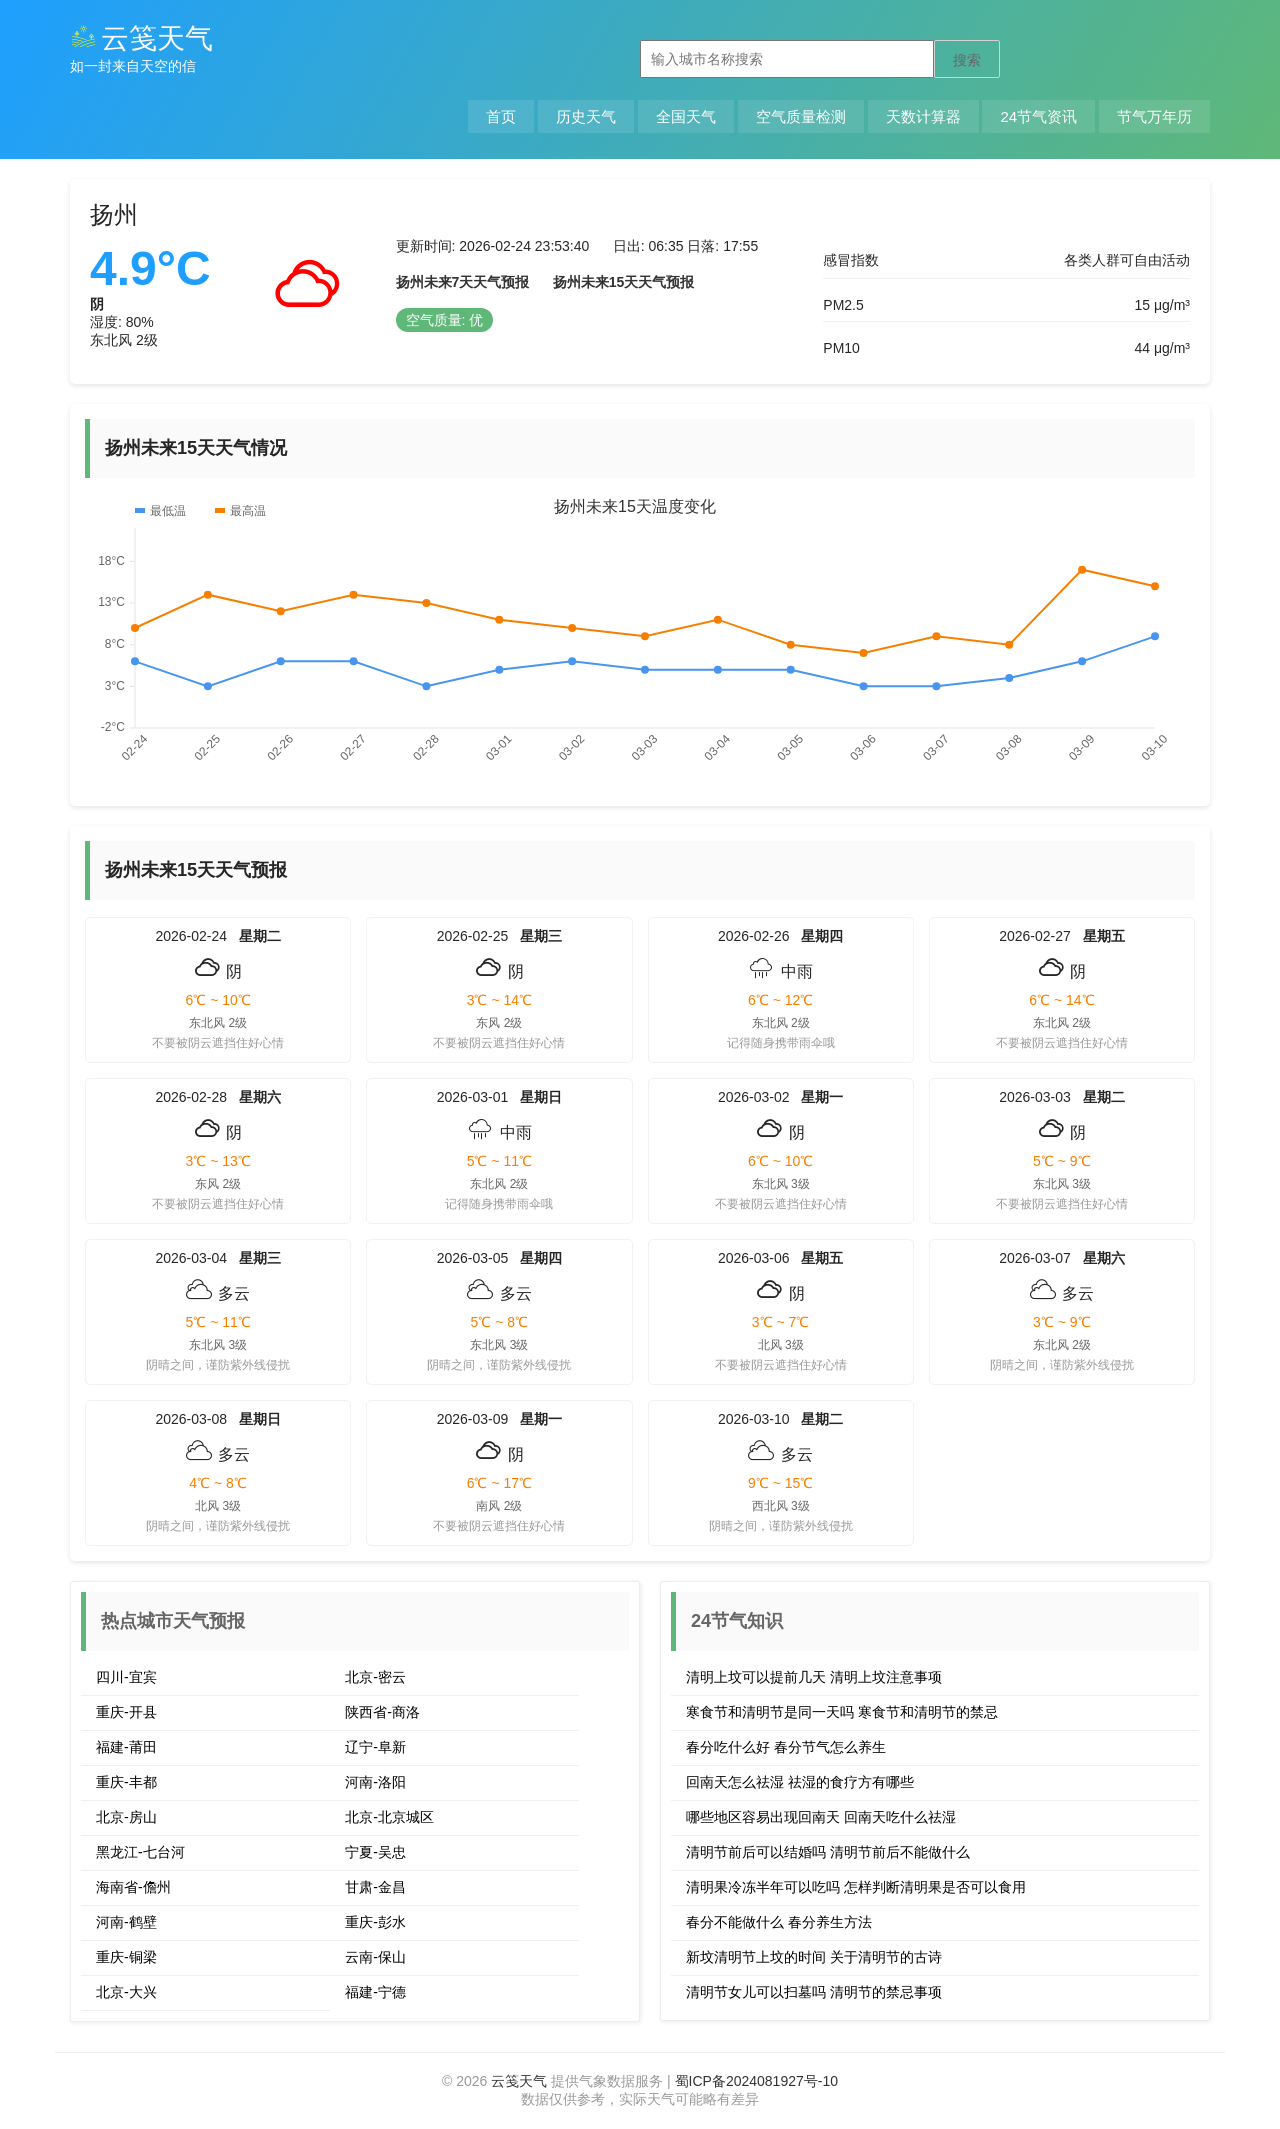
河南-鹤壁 (126, 1922)
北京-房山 (126, 1817)
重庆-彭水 (375, 1922)
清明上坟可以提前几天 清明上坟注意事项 (814, 1677)
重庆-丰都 (126, 1782)
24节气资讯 (1038, 116)
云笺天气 (141, 38)
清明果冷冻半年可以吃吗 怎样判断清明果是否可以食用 (856, 1887)
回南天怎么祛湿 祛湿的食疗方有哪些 (800, 1782)
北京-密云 (375, 1677)
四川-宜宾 (126, 1677)
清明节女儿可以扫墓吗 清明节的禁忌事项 (814, 1992)
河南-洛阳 (375, 1782)
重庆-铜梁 (126, 1957)
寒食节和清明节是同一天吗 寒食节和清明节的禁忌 (842, 1712)
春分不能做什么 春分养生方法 (779, 1922)
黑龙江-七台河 (140, 1852)
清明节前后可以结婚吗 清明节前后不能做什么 (828, 1852)
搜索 (967, 60)
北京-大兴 (126, 1992)
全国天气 (686, 116)
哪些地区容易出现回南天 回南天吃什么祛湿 (821, 1817)
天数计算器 (923, 116)
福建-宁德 (375, 1992)
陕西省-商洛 (382, 1712)
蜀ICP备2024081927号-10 (756, 2081)
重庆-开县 (126, 1712)
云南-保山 (375, 1957)
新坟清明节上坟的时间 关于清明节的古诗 (814, 1957)
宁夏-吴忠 (375, 1852)
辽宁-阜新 (375, 1747)
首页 (501, 116)
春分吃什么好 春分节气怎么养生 (786, 1747)
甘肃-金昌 (375, 1887)
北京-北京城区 (389, 1817)
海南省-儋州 (133, 1887)
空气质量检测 (801, 116)
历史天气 (586, 116)
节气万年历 (1154, 116)
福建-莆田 (126, 1747)
